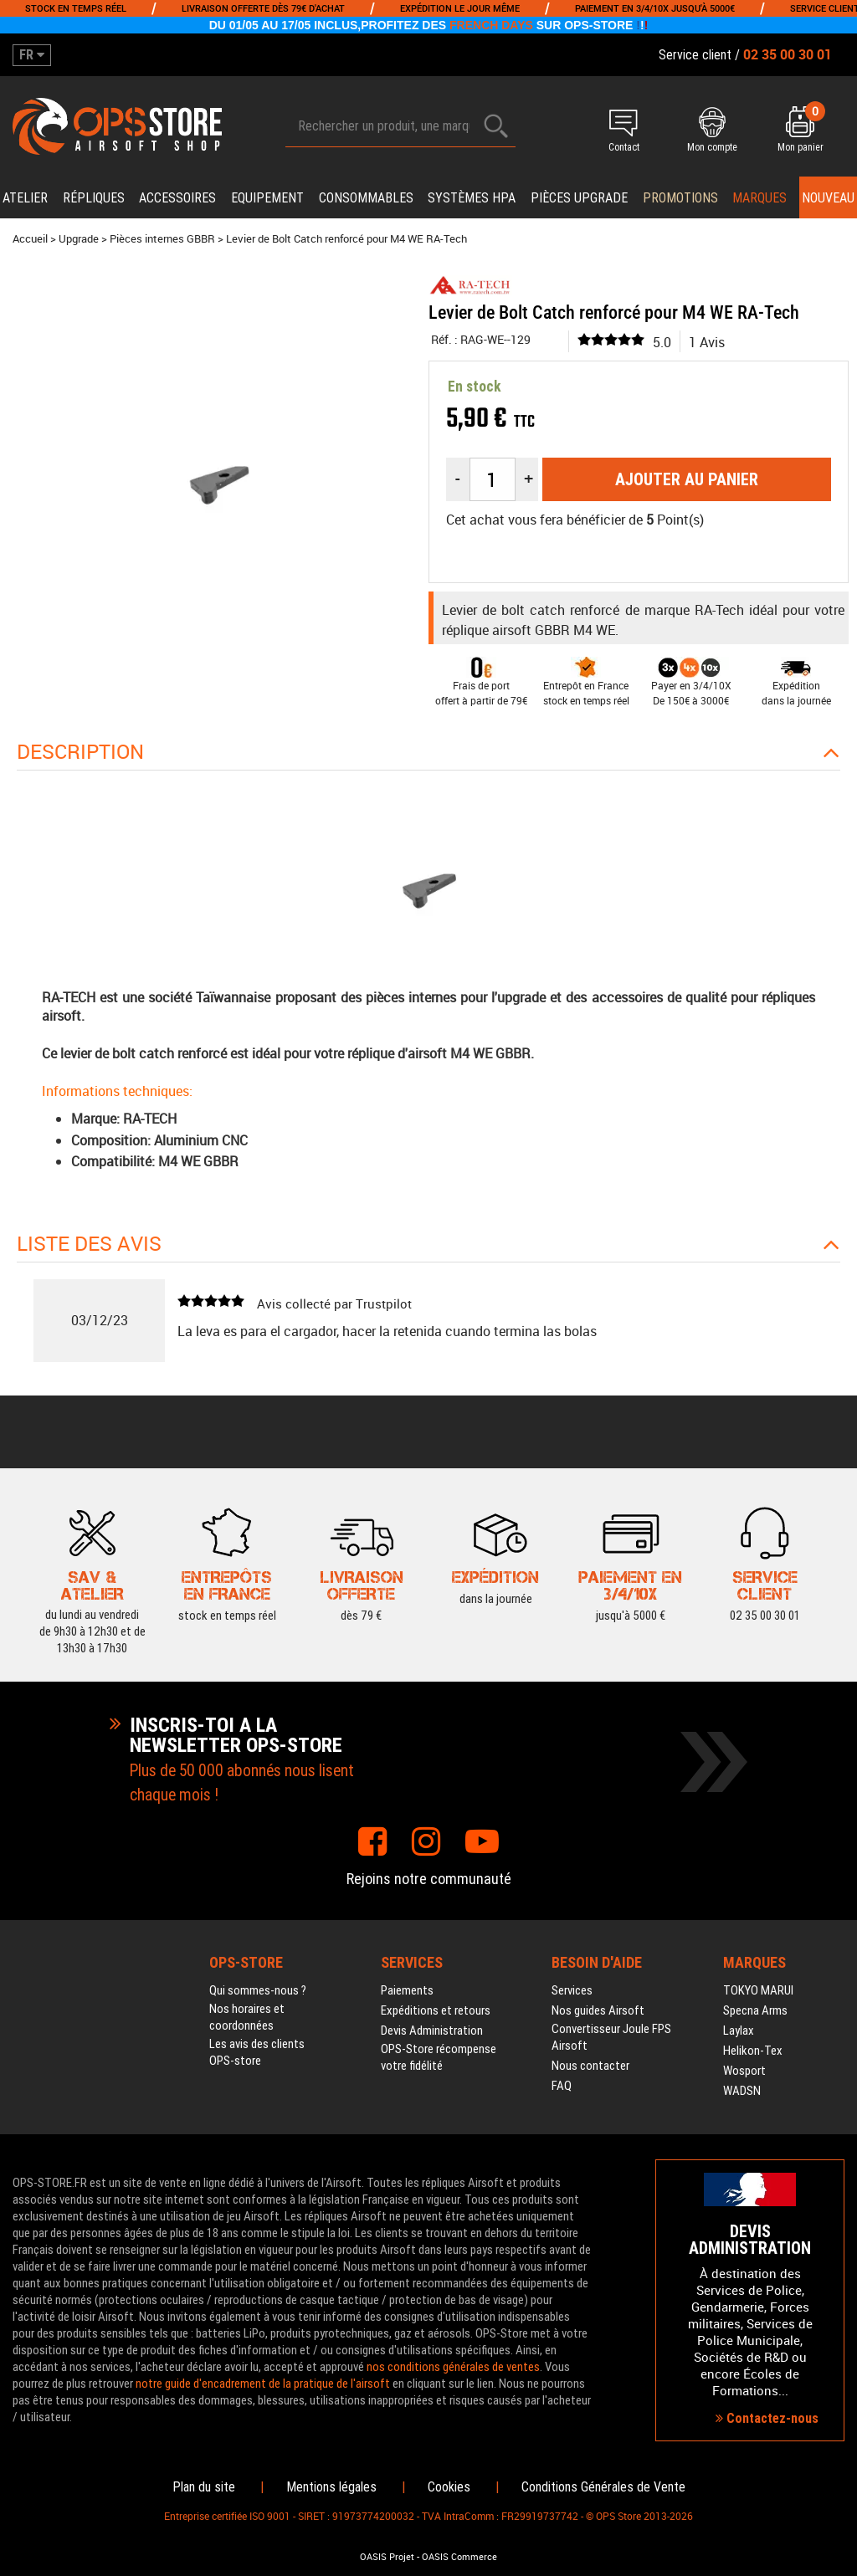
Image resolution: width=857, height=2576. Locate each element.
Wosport (744, 2070)
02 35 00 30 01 (765, 1613)
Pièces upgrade (579, 198)
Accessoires (177, 198)
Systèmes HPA (472, 198)
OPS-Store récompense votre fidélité (438, 2057)
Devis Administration (432, 2030)
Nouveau (828, 198)
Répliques (94, 198)
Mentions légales (331, 2487)
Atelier (25, 198)
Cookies (449, 2487)
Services (572, 1990)
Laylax (738, 2030)
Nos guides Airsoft (598, 2010)
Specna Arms (755, 2010)
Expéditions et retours (435, 2010)
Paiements (407, 1990)
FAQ (562, 2085)
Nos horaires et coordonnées (247, 2017)
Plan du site (203, 2487)
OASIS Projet (387, 2557)
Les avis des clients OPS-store (257, 2052)
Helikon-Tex (753, 2050)
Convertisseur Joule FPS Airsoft (611, 2037)
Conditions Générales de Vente (603, 2487)
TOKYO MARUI (758, 1990)
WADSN (742, 2090)
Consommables (366, 198)
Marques (759, 198)
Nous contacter (590, 2065)
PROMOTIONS (680, 198)
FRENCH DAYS (491, 25)
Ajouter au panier (686, 479)
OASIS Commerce (459, 2557)
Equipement (267, 198)
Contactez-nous (767, 2418)
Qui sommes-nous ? (257, 1990)
